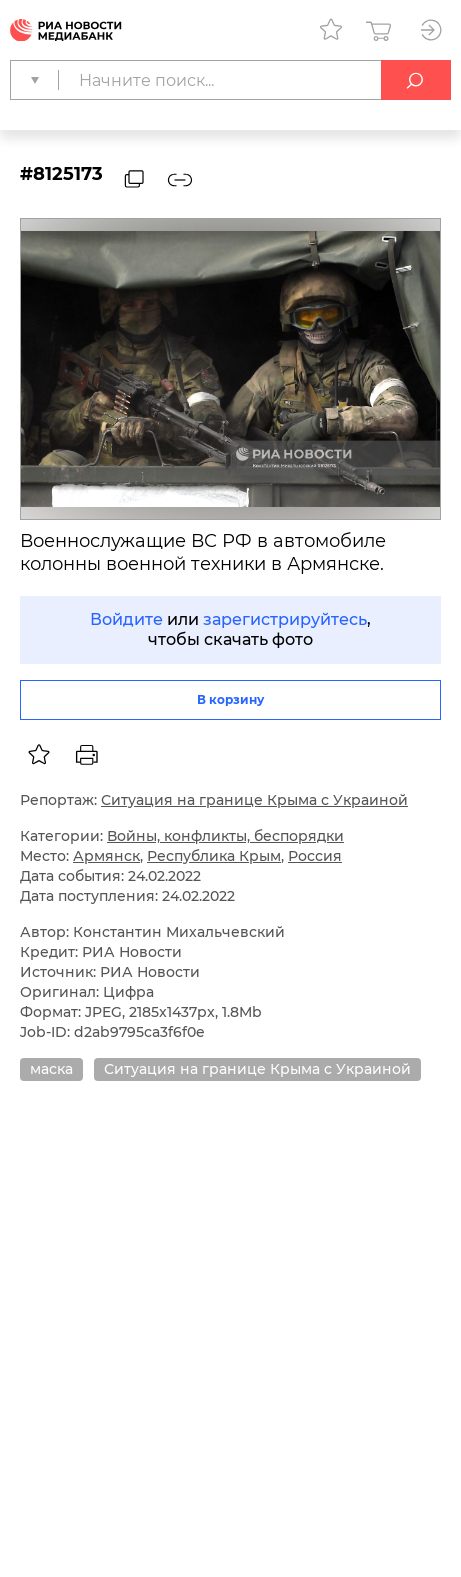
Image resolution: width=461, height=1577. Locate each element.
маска (51, 1069)
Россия (315, 856)
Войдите (126, 619)
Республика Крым (214, 856)
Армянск (106, 856)
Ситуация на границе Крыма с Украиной (254, 800)
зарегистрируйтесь (285, 619)
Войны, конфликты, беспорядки (225, 836)
